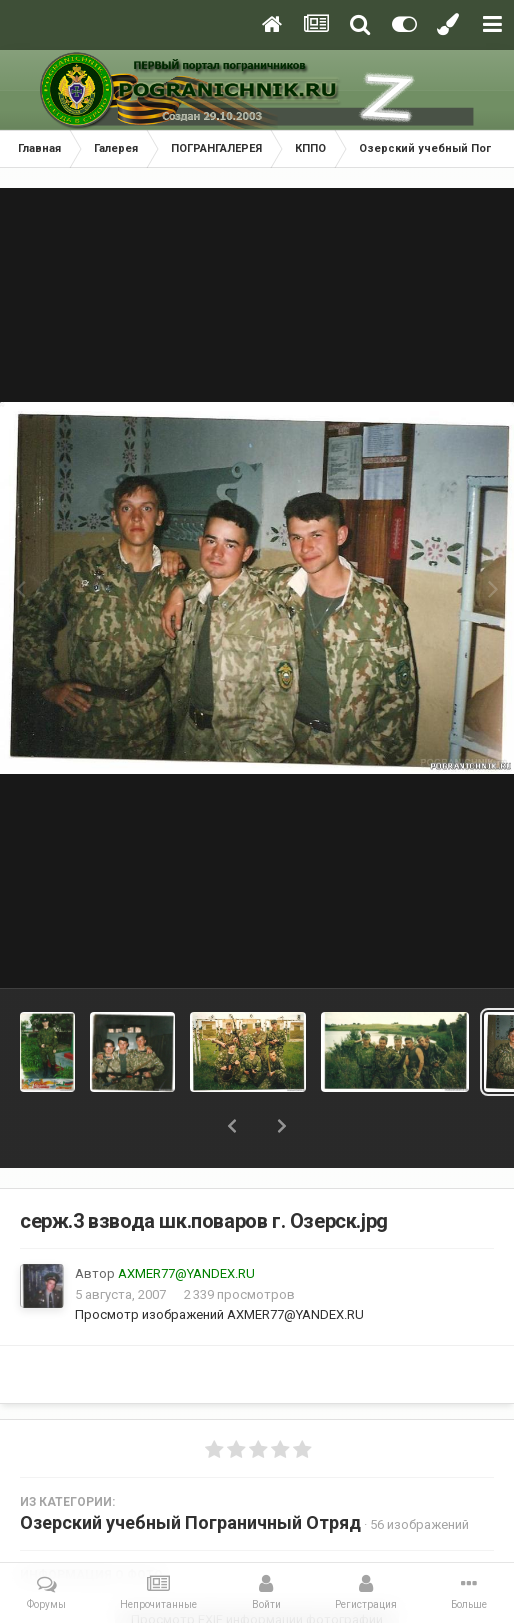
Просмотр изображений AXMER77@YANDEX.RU (219, 1314)
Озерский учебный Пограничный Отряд (190, 1522)
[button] (232, 1126)
